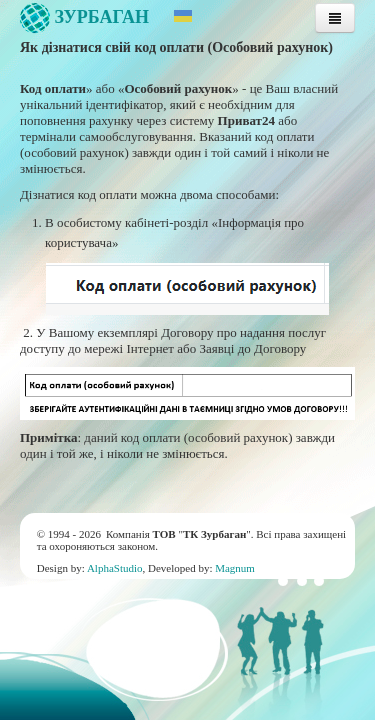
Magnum (235, 568)
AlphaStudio (115, 568)
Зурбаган (84, 17)
